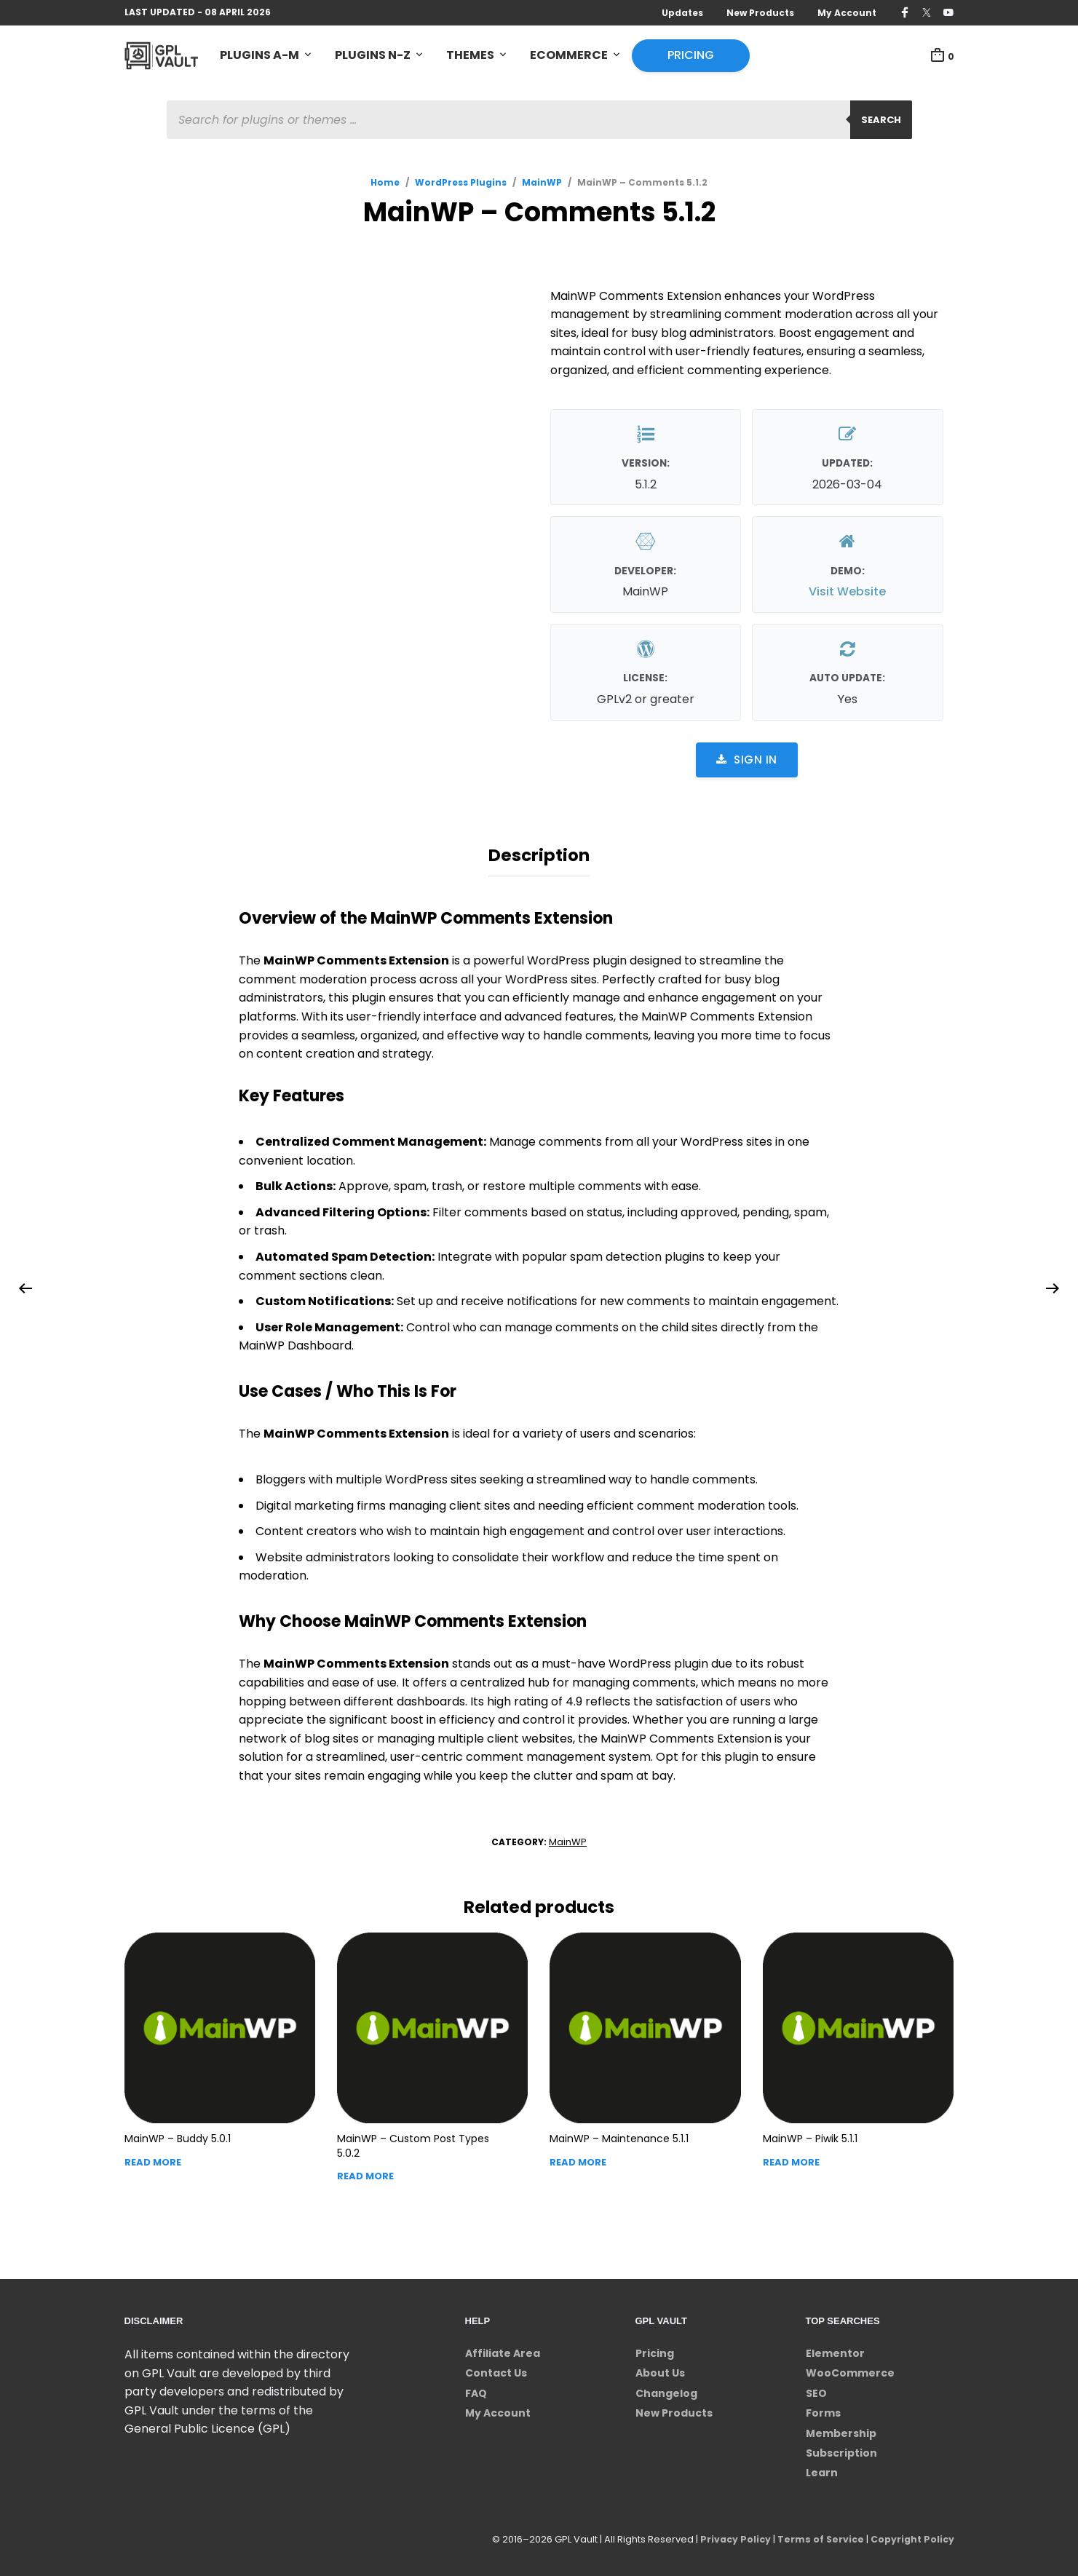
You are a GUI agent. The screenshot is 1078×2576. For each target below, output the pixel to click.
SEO (816, 2389)
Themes (470, 55)
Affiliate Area (502, 2349)
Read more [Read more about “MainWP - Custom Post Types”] (365, 2172)
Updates (682, 13)
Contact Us (496, 2369)
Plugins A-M (259, 55)
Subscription (841, 2449)
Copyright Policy (911, 2536)
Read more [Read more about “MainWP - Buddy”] (152, 2158)
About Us (660, 2369)
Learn (822, 2469)
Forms (823, 2409)
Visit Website (847, 592)
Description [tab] (539, 853)
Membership (841, 2429)
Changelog (666, 2389)
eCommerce (569, 55)
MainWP (542, 183)
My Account (846, 13)
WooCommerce (850, 2369)
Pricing (690, 55)
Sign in (746, 760)
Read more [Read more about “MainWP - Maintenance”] (578, 2158)
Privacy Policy (730, 2536)
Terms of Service (817, 2536)
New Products (760, 13)
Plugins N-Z (373, 55)
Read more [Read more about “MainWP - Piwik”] (791, 2158)
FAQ (476, 2389)
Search (881, 120)
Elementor (835, 2349)
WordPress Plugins (461, 183)
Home (385, 183)
